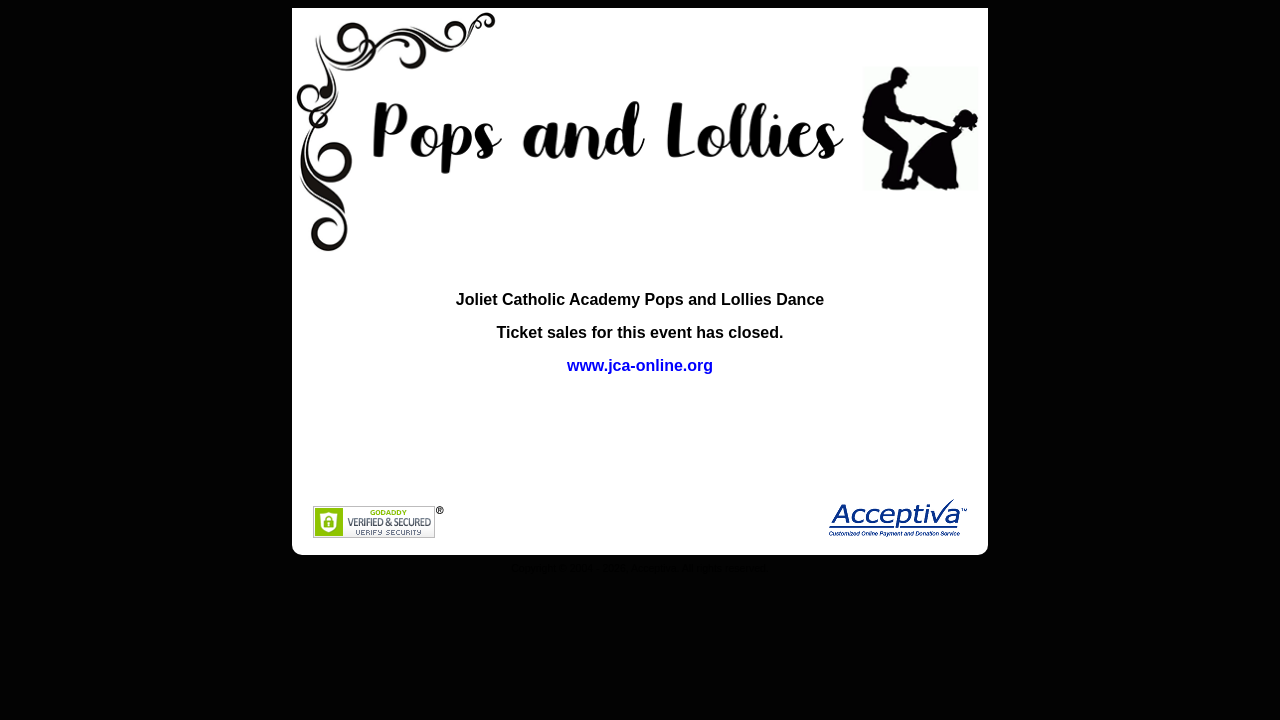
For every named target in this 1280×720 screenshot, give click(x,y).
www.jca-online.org (640, 365)
